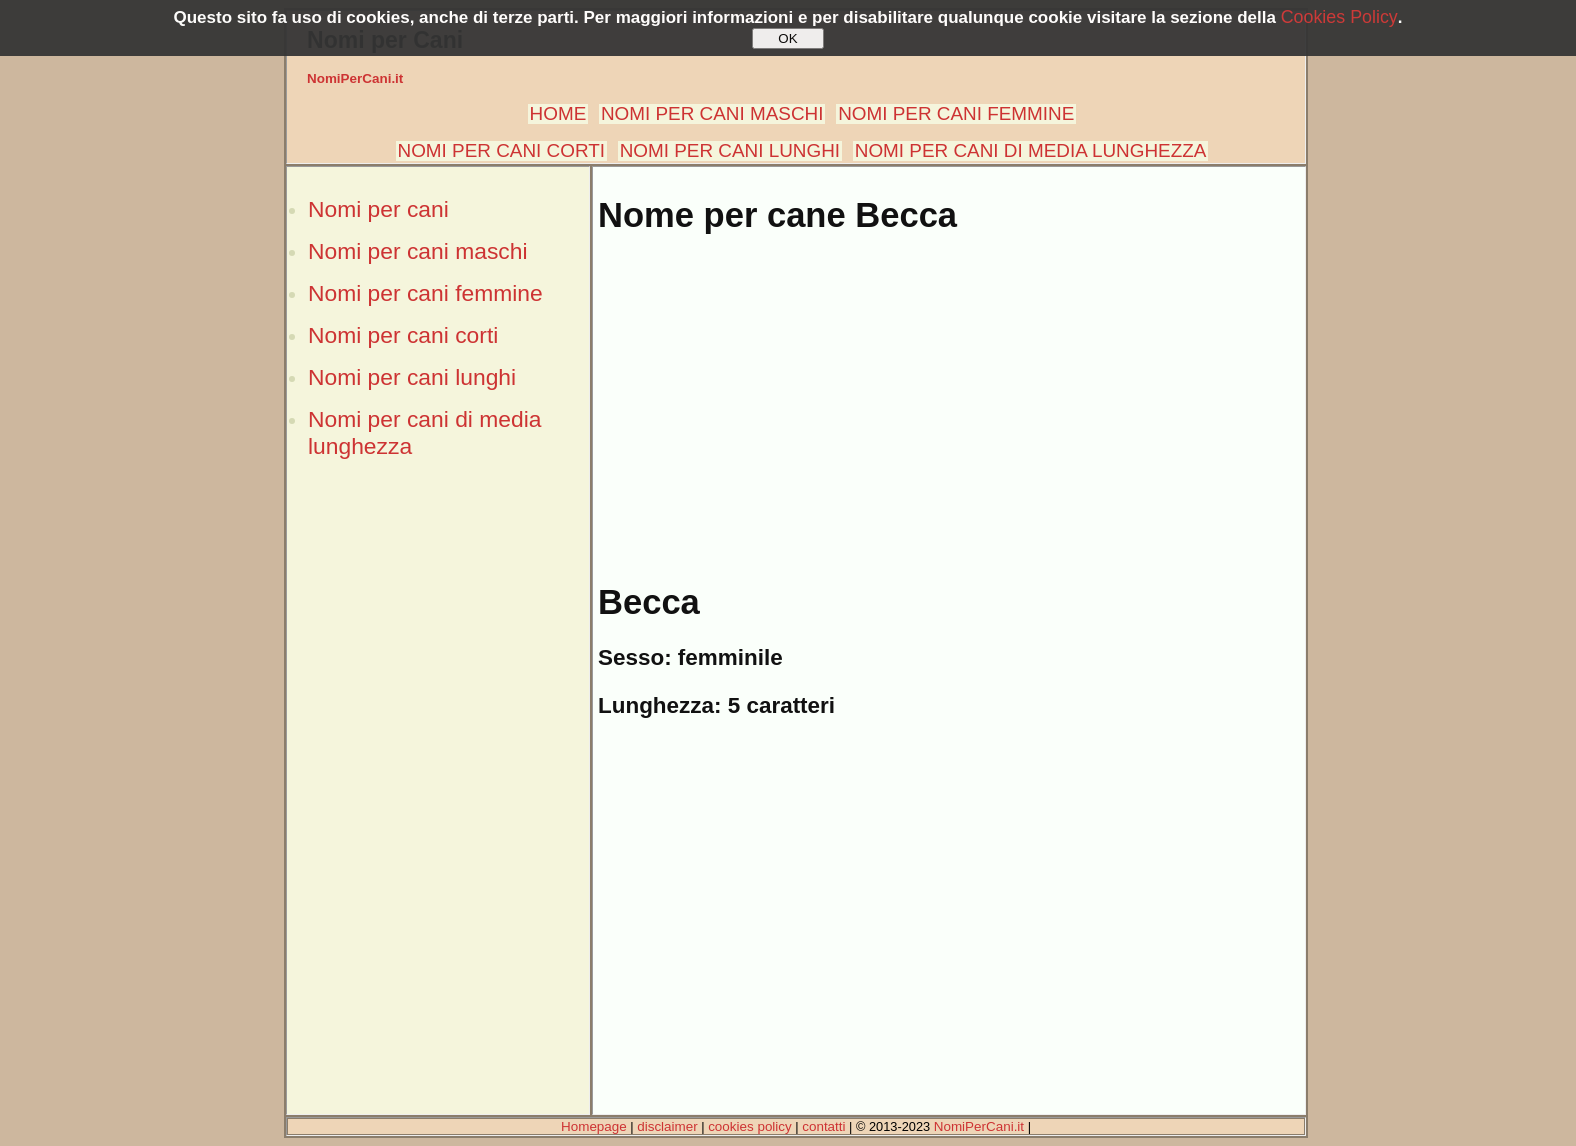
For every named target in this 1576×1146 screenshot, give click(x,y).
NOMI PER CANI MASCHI (712, 113)
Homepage (594, 1126)
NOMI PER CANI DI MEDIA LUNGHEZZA (1031, 150)
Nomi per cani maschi (417, 251)
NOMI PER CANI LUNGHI (730, 150)
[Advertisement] (438, 813)
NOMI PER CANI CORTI (501, 150)
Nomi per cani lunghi (412, 377)
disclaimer (667, 1126)
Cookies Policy (1339, 17)
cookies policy (750, 1126)
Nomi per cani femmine (425, 293)
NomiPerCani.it (355, 78)
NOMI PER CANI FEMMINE (956, 113)
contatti (823, 1126)
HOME (558, 113)
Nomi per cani (378, 209)
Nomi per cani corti (403, 335)
